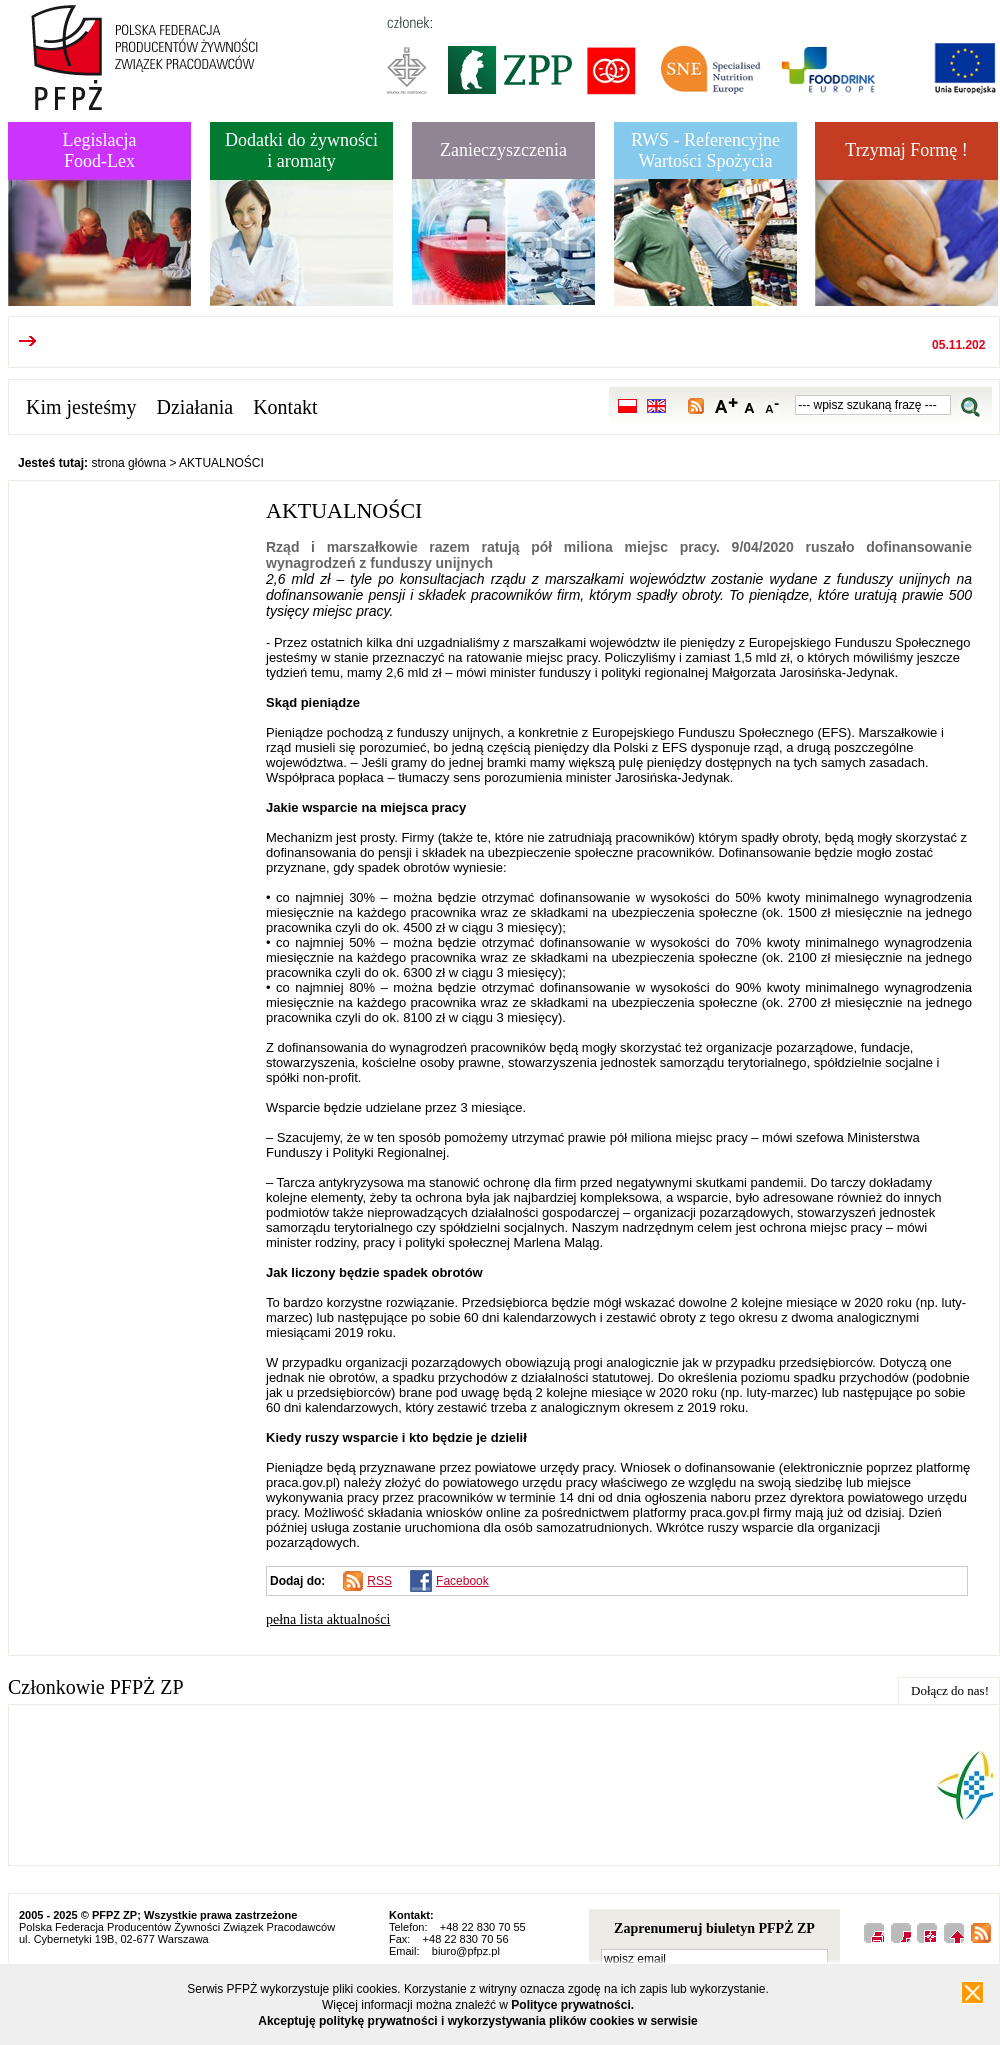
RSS (379, 1581)
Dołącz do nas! (950, 1690)
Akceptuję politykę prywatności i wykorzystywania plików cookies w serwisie (478, 2021)
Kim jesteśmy (81, 407)
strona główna (128, 463)
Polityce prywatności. (572, 2005)
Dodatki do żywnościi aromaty (301, 150)
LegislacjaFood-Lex (100, 150)
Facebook (462, 1581)
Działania (195, 407)
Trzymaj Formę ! (906, 150)
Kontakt (285, 407)
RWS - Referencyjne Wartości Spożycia (705, 150)
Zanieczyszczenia (503, 150)
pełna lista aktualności (328, 1619)
